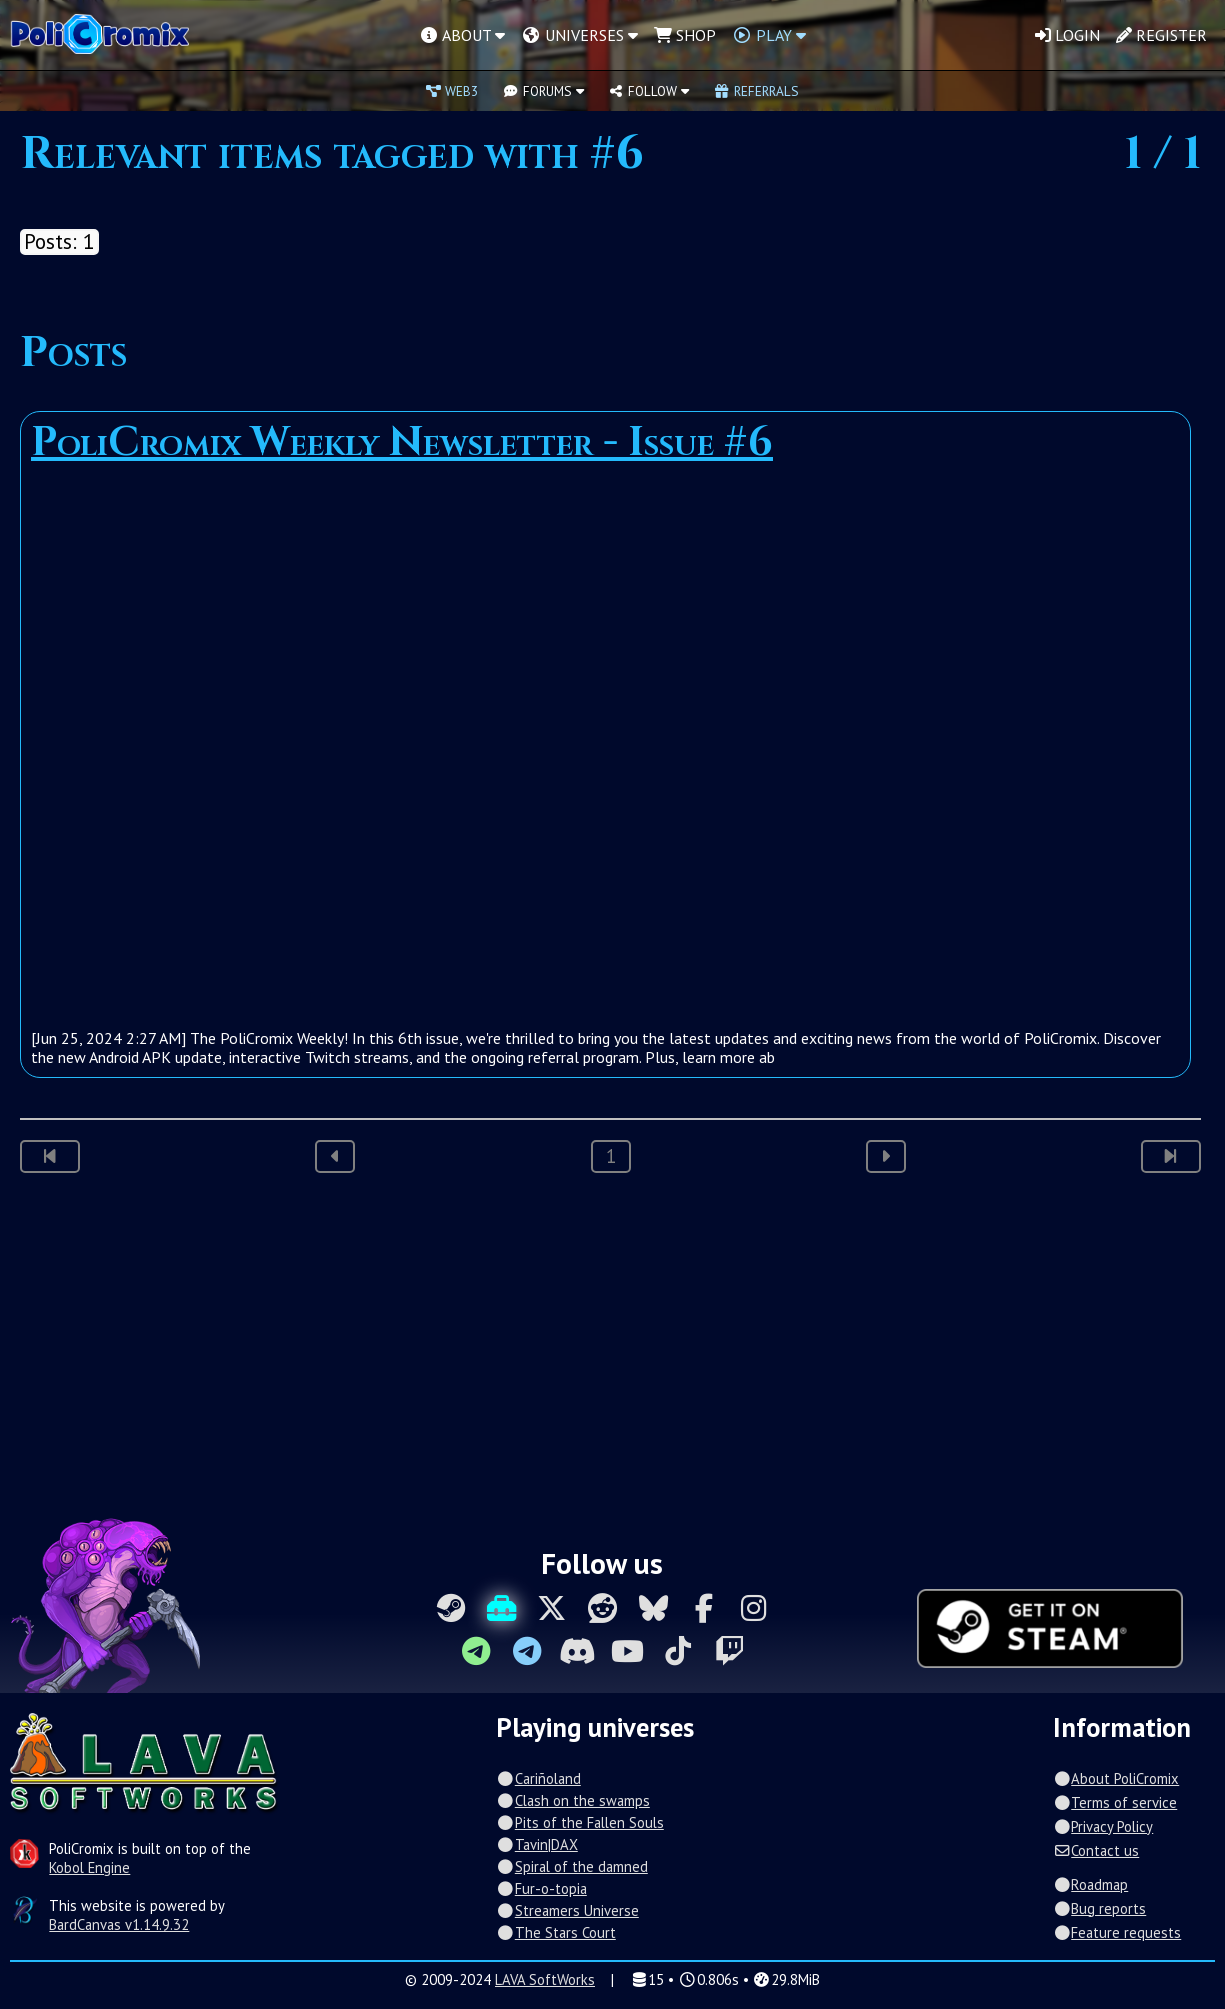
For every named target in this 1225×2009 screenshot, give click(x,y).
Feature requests (1117, 1932)
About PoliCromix (1116, 1778)
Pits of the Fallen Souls (579, 1822)
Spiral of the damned (571, 1866)
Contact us (1096, 1850)
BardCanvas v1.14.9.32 (119, 1924)
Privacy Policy (1103, 1826)
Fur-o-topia (541, 1888)
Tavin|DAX (536, 1844)
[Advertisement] (613, 1353)
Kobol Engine (89, 1867)
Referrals (756, 91)
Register (1161, 35)
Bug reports (1099, 1908)
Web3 (452, 91)
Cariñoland (538, 1778)
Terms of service (1115, 1802)
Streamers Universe (567, 1910)
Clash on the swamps (572, 1800)
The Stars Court (555, 1932)
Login (1067, 35)
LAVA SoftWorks (545, 1979)
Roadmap (1090, 1884)
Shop (685, 35)
